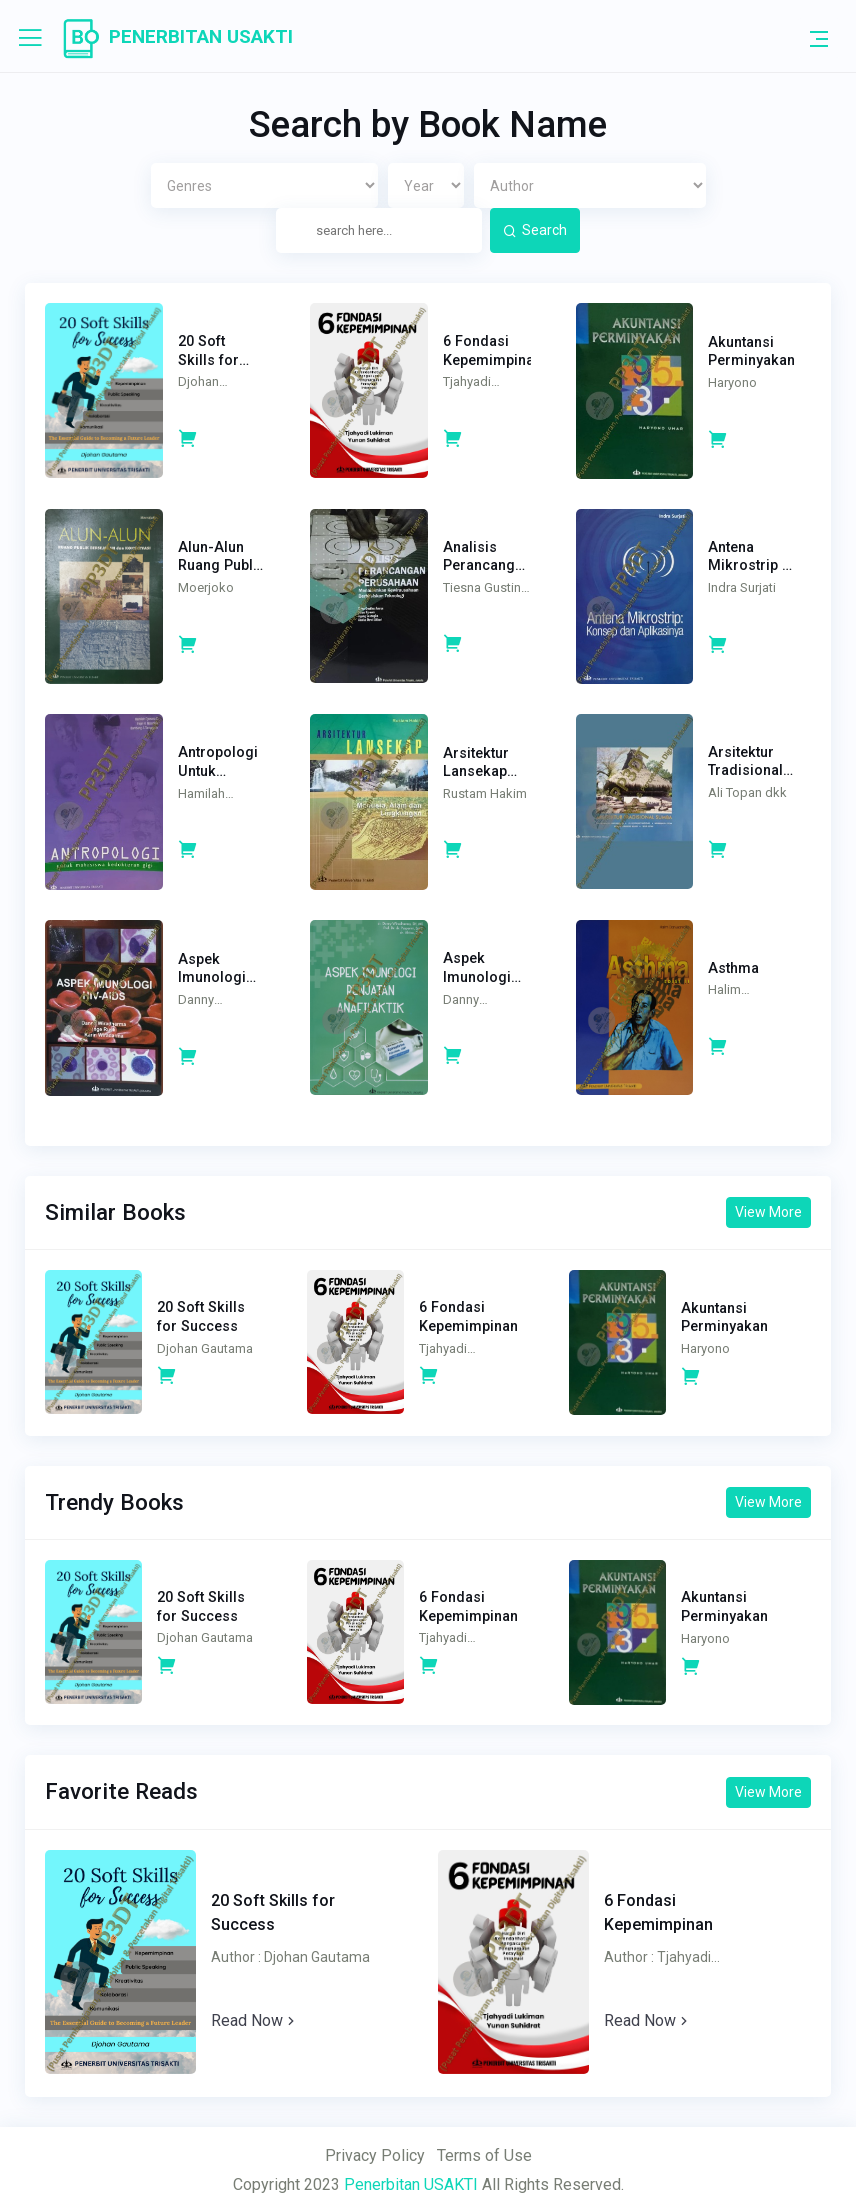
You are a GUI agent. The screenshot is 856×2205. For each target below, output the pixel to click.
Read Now (260, 2010)
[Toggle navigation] (819, 38)
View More (763, 1202)
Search (535, 230)
